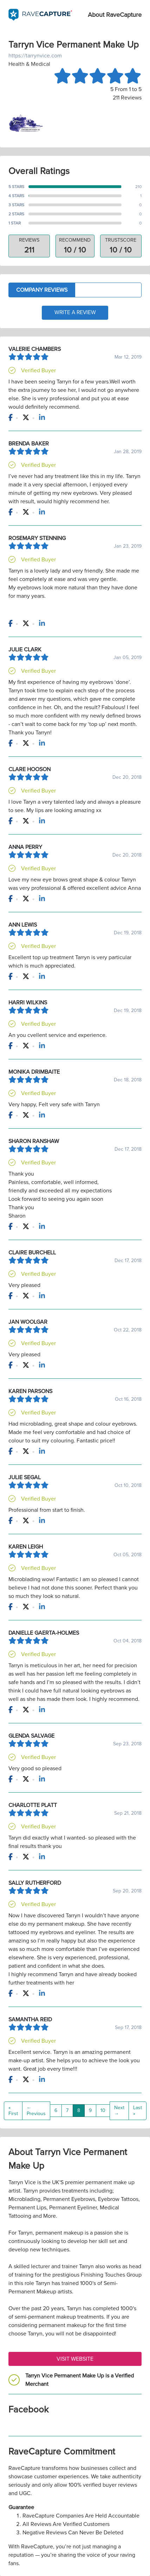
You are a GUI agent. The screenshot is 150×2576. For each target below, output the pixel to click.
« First (13, 2111)
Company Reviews (41, 289)
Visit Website (75, 2358)
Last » (137, 2111)
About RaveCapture (115, 15)
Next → (119, 2111)
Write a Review (75, 312)
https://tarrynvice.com (35, 55)
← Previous (36, 2111)
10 (102, 2111)
